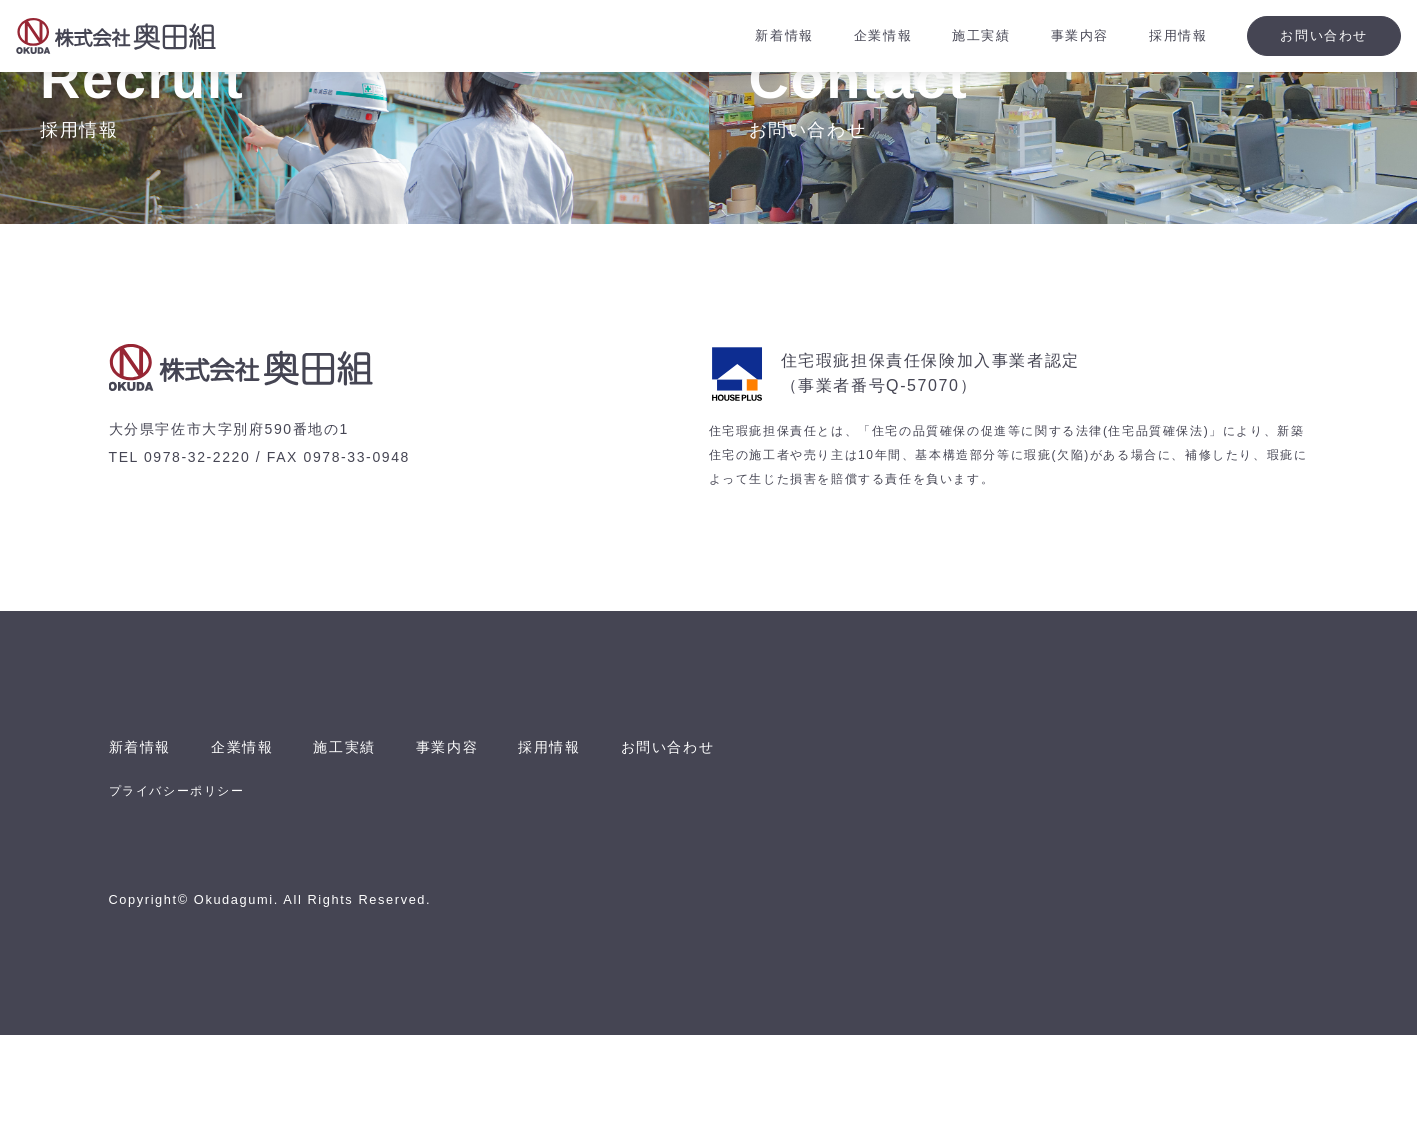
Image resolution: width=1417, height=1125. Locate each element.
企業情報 (254, 836)
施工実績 (364, 836)
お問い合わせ (714, 836)
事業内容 (475, 836)
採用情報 (585, 836)
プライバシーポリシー (177, 881)
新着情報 (144, 836)
